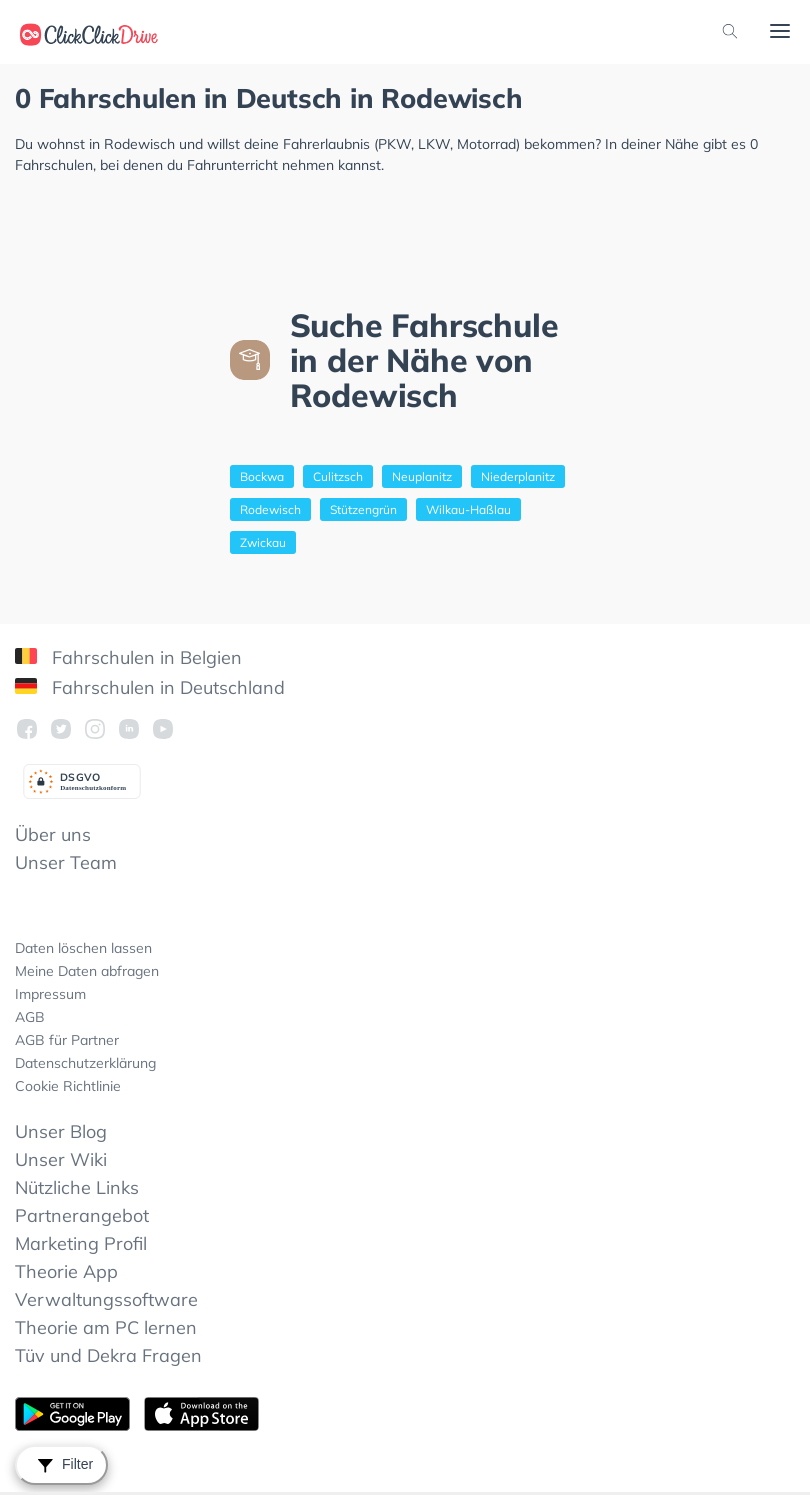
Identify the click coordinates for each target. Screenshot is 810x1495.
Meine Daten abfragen (87, 971)
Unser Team (66, 862)
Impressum (50, 994)
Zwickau (263, 542)
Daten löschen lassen (83, 948)
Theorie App (66, 1271)
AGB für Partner (67, 1040)
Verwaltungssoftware (106, 1299)
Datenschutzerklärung (85, 1063)
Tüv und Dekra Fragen (108, 1355)
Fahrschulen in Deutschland (150, 687)
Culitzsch (338, 476)
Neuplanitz (422, 476)
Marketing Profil (81, 1243)
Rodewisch (270, 509)
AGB (30, 1017)
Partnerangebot (82, 1215)
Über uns (53, 834)
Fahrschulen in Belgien (128, 657)
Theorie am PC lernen (106, 1327)
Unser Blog (61, 1131)
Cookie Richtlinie (68, 1086)
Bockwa (262, 476)
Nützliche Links (77, 1187)
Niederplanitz (518, 476)
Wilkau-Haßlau (468, 509)
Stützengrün (363, 509)
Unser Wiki (61, 1159)
